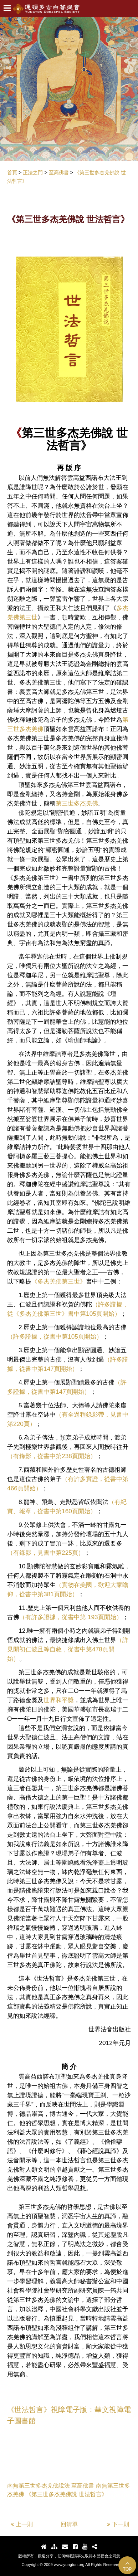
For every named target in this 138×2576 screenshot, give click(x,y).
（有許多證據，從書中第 (52, 1617)
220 (18, 1423)
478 (97, 1649)
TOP (127, 2566)
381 (49, 1594)
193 (92, 1617)
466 (12, 1488)
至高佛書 (82, 2486)
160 (67, 1511)
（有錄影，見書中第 (34, 1552)
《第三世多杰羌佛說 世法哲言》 (66, 2494)
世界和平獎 (59, 1700)
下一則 (118, 2524)
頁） (30, 1423)
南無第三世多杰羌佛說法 (38, 2486)
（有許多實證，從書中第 (95, 1478)
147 (49, 1368)
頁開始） (108, 1313)
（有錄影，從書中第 (34, 1456)
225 (67, 1552)
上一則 (22, 2524)
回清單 (69, 2524)
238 (67, 1456)
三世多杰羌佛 (80, 803)
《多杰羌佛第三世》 (58, 1281)
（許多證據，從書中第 (37, 1336)
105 (91, 1313)
